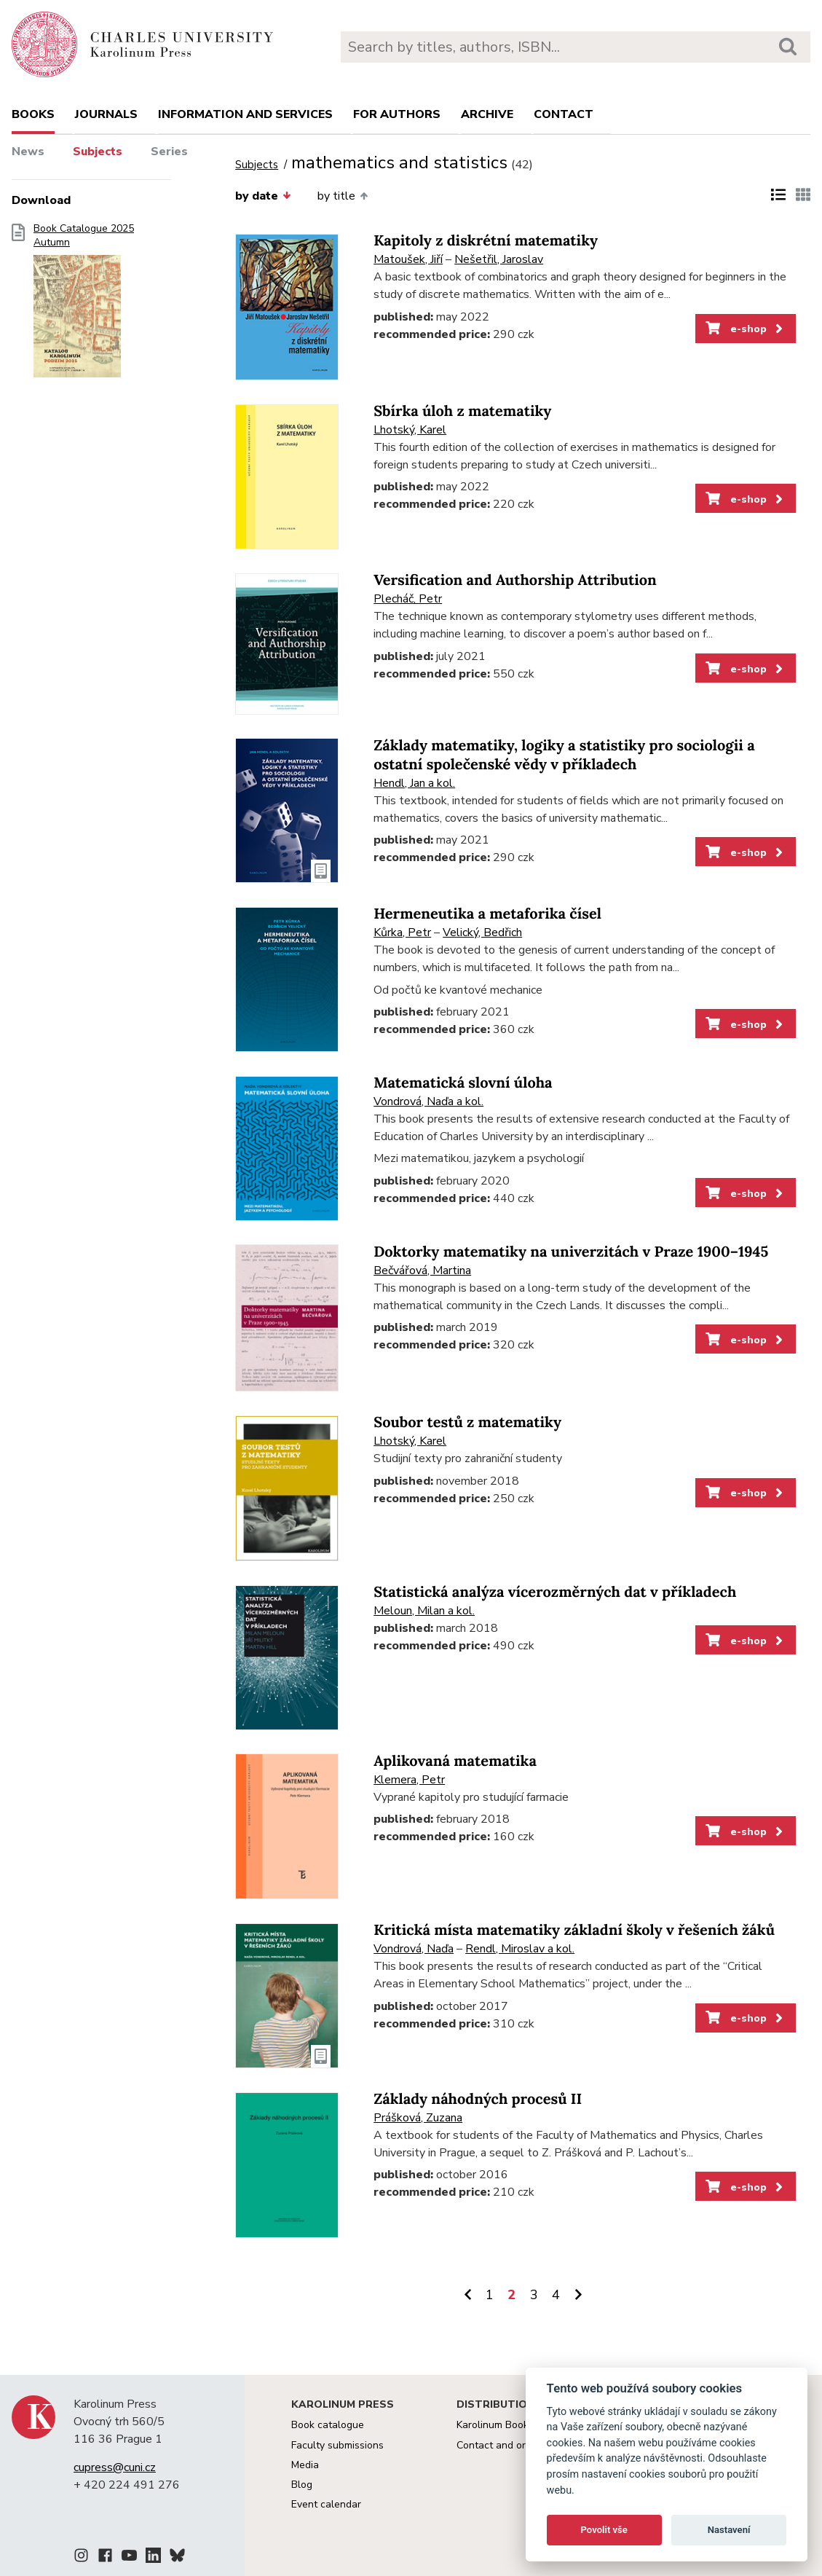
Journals (106, 114)
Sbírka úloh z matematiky (462, 411)
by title (342, 196)
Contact (563, 114)
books (33, 114)
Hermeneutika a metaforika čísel (487, 914)
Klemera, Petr (409, 1780)
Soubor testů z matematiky (467, 1422)
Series (169, 152)
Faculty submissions (337, 2445)
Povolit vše (604, 2529)
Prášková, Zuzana (418, 2118)
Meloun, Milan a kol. (424, 1611)
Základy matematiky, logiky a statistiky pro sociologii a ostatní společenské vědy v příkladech (564, 755)
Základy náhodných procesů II (478, 2099)
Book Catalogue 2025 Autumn (83, 305)
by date (263, 196)
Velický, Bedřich (482, 932)
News (28, 152)
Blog (301, 2484)
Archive (487, 114)
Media (305, 2465)
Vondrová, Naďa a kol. (428, 1101)
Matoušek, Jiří (408, 259)
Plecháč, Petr (408, 599)
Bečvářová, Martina (422, 1271)
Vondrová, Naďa (414, 1949)
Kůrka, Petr (402, 932)
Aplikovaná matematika (455, 1761)
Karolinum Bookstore (505, 2425)
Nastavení (729, 2529)
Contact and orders (501, 2445)
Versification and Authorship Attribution (515, 580)
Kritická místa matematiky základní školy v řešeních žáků (574, 1930)
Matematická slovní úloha (463, 1083)
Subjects (97, 152)
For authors (396, 114)
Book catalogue (327, 2425)
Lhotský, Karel (410, 430)
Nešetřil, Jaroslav (498, 259)
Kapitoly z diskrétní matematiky (486, 241)
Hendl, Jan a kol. (414, 783)
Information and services (245, 114)
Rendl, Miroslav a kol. (519, 1949)
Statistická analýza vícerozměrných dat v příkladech (555, 1592)
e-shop (745, 328)
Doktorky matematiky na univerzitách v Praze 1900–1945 (571, 1252)
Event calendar (326, 2504)
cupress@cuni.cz (115, 2467)
